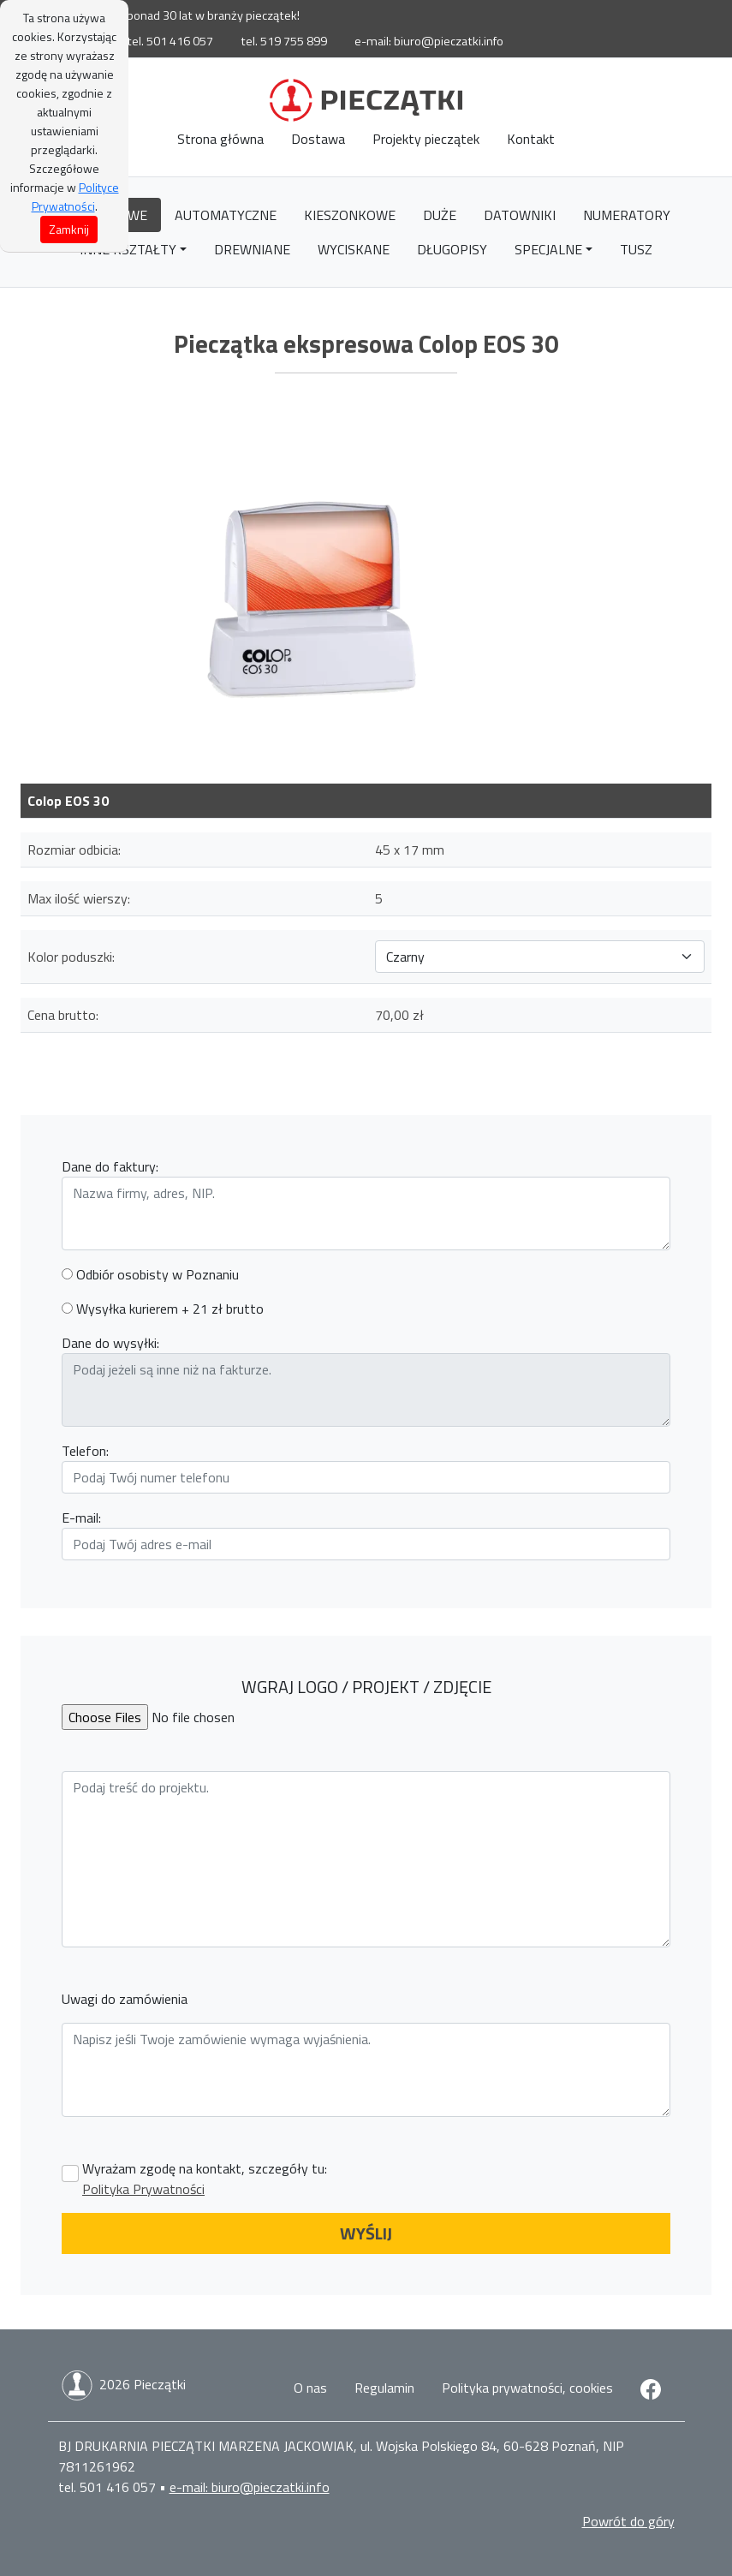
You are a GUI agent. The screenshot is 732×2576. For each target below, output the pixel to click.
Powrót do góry (628, 2521)
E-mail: (81, 1517)
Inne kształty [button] (128, 249)
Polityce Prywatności (75, 196)
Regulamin (384, 2387)
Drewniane (252, 249)
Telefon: (85, 1450)
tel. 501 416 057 (170, 41)
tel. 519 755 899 (284, 41)
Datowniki (520, 215)
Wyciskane (354, 249)
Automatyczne (226, 215)
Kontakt (531, 138)
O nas (310, 2387)
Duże (439, 215)
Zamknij (69, 229)
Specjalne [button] (548, 249)
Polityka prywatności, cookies (527, 2387)
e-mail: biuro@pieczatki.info (428, 41)
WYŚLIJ (366, 2233)
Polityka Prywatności (143, 2189)
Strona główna (220, 138)
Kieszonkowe (350, 215)
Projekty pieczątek (425, 138)
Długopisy (452, 249)
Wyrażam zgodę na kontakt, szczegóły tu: (204, 2178)
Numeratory (626, 215)
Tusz (636, 249)
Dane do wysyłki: (110, 1343)
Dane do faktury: (110, 1166)
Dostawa (318, 138)
